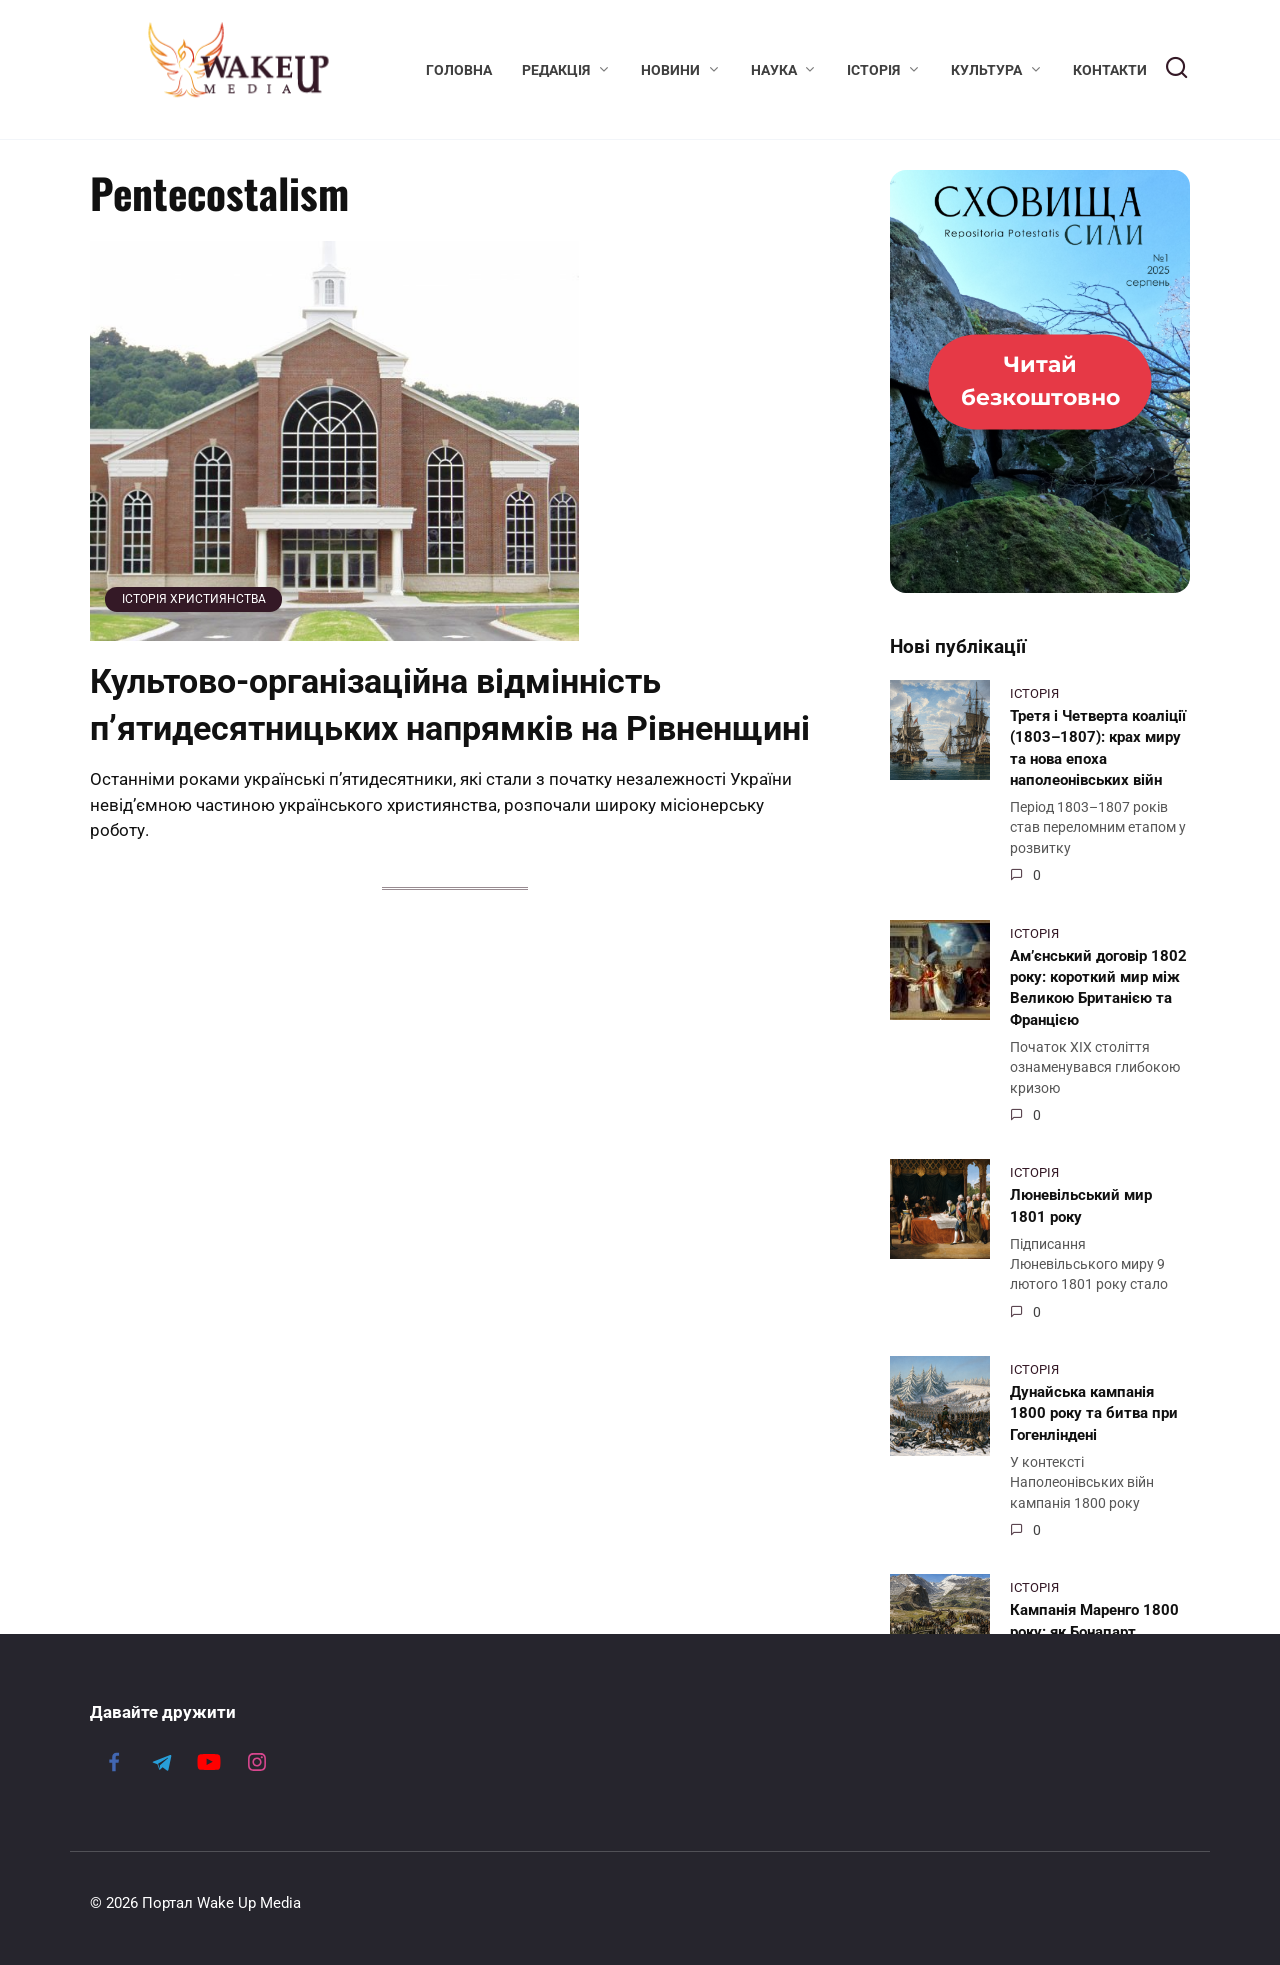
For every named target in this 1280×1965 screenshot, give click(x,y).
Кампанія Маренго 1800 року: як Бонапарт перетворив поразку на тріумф (1094, 1642)
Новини (670, 70)
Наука (774, 70)
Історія (873, 70)
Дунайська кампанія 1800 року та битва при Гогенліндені (1094, 1413)
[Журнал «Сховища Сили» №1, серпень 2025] (1040, 381)
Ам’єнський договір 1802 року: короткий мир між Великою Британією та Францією (1098, 987)
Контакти (1110, 70)
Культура (986, 70)
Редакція (556, 70)
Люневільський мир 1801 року (1081, 1205)
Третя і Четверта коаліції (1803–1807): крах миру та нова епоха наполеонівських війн (1098, 747)
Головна (459, 70)
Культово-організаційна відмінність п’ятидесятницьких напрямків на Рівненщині (450, 705)
